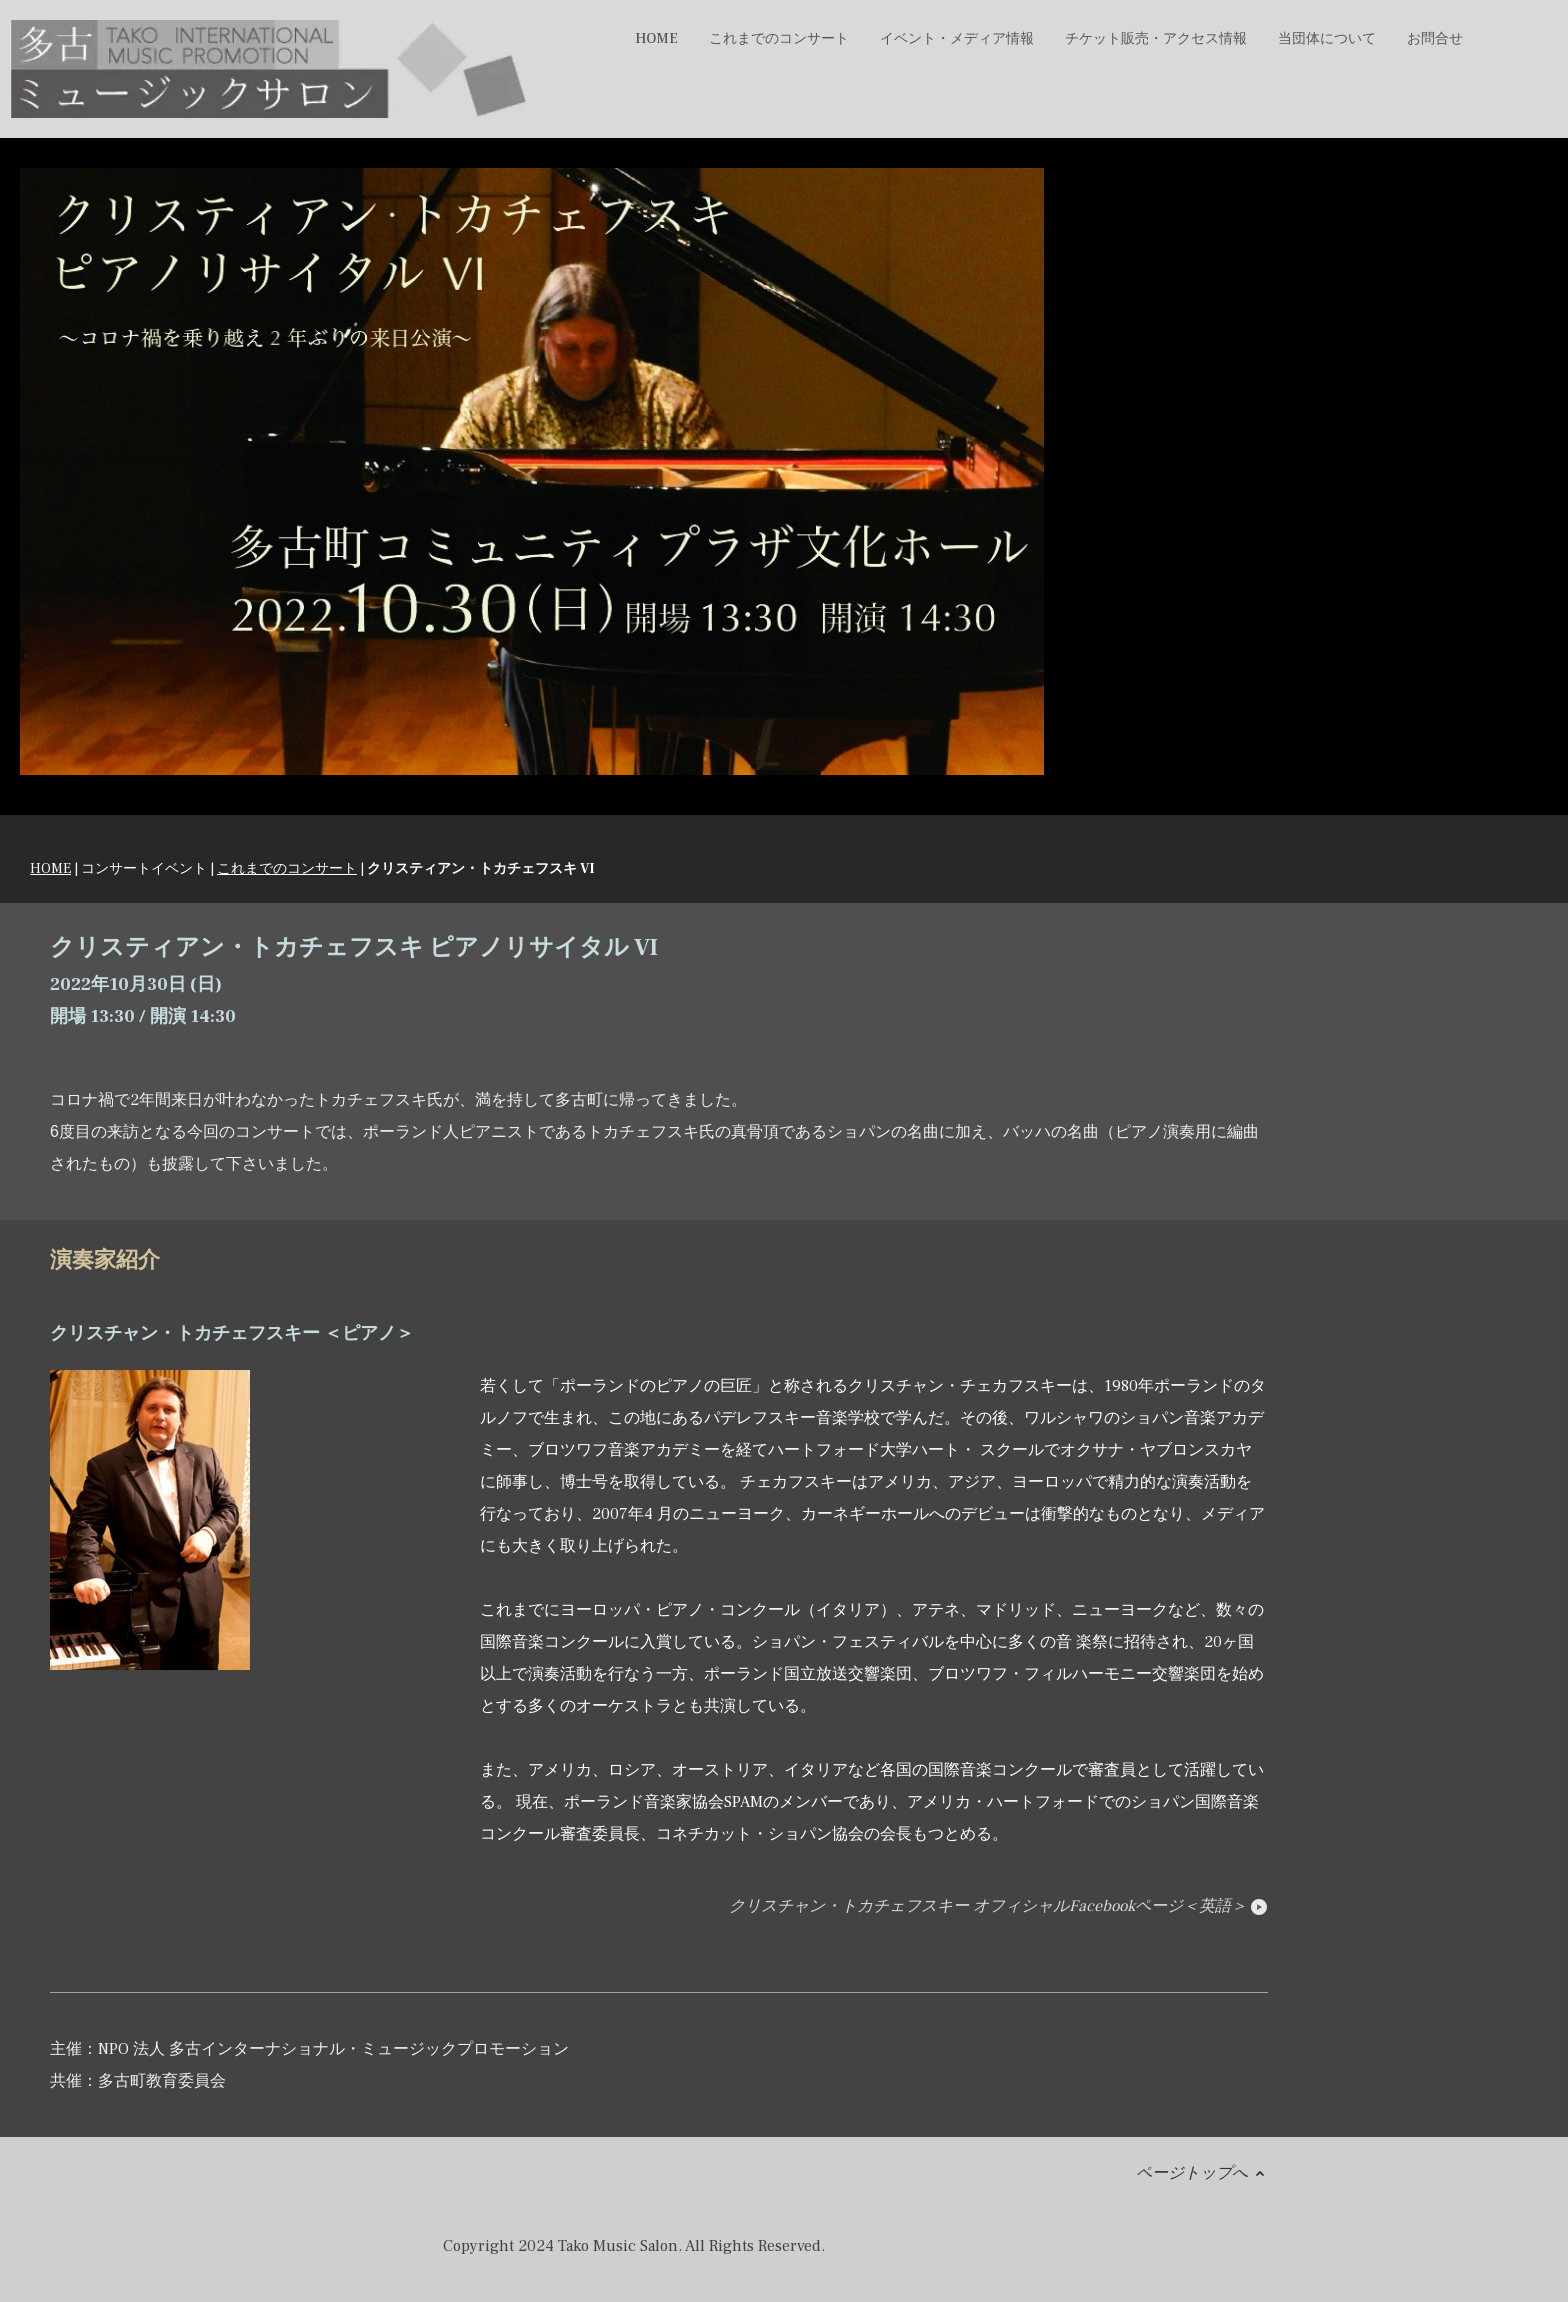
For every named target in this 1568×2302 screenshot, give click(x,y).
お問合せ (1435, 39)
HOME (656, 39)
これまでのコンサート (287, 869)
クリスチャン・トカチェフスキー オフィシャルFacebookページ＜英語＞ (998, 1906)
